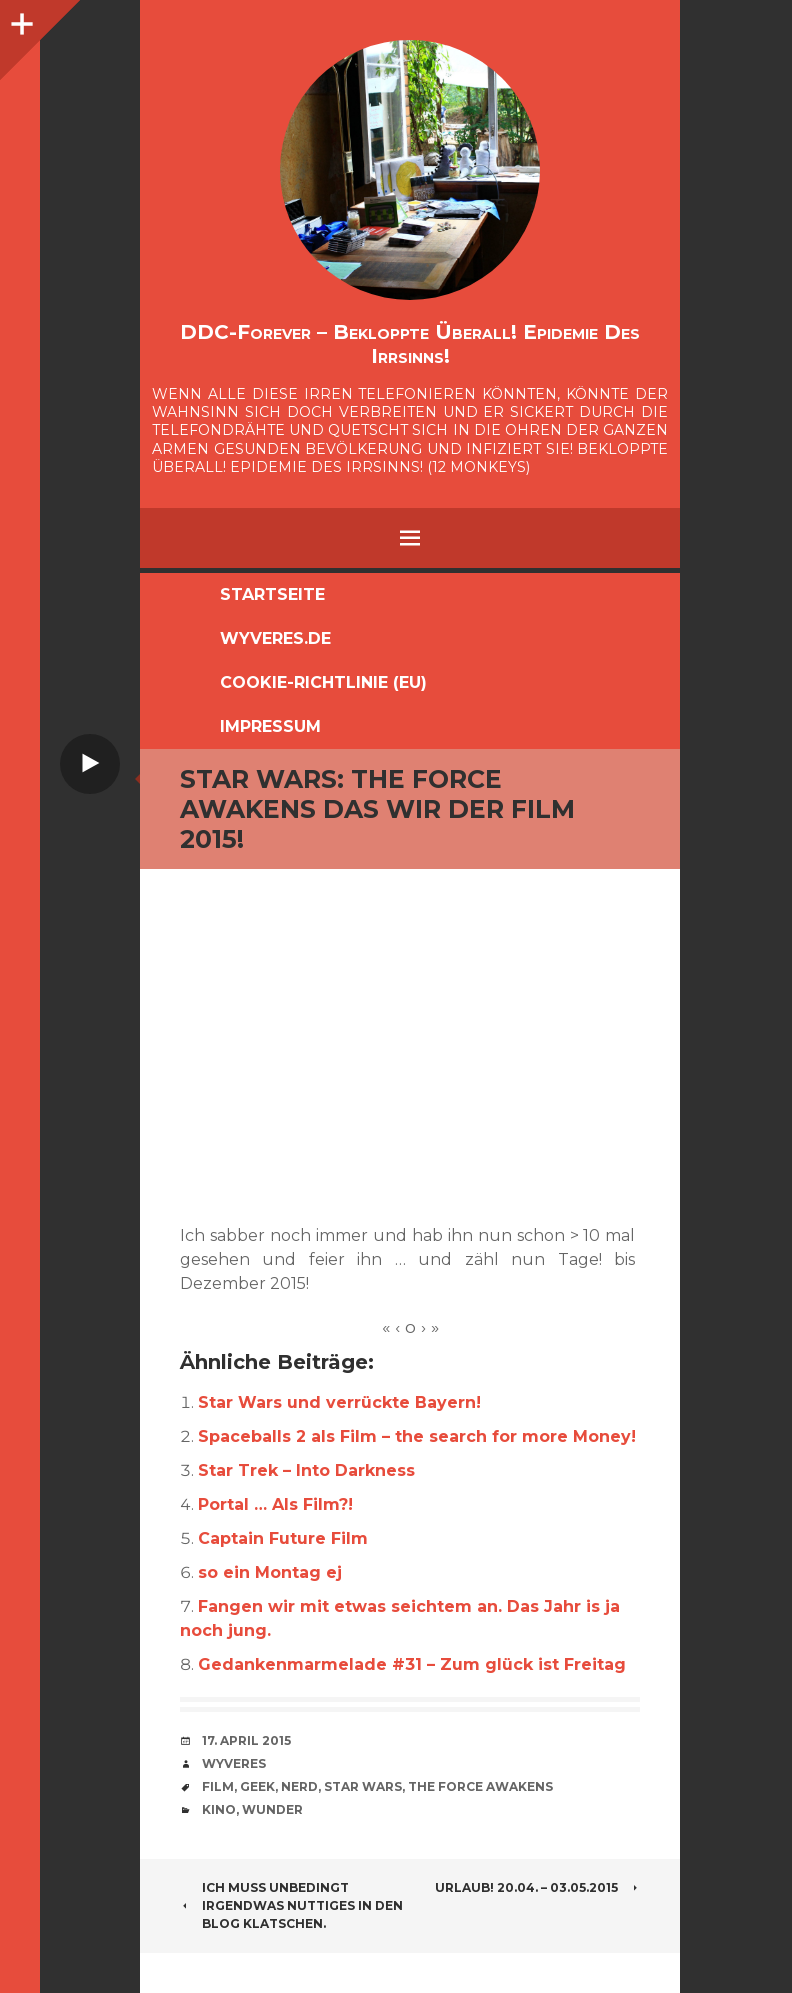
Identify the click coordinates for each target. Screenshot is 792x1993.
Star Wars (363, 1786)
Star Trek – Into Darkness (306, 1470)
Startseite (272, 594)
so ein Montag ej (270, 1572)
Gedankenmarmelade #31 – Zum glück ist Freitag (412, 1664)
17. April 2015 (246, 1740)
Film (218, 1786)
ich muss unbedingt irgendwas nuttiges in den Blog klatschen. (291, 1905)
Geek (257, 1786)
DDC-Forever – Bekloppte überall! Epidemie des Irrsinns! (410, 344)
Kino (219, 1809)
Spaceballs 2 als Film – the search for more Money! (417, 1436)
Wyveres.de (275, 638)
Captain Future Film (283, 1538)
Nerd (299, 1786)
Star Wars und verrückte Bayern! (339, 1402)
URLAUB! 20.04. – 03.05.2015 (537, 1887)
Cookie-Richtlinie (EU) (323, 682)
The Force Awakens (480, 1786)
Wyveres (234, 1763)
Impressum (270, 726)
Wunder (272, 1809)
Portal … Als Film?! (275, 1504)
